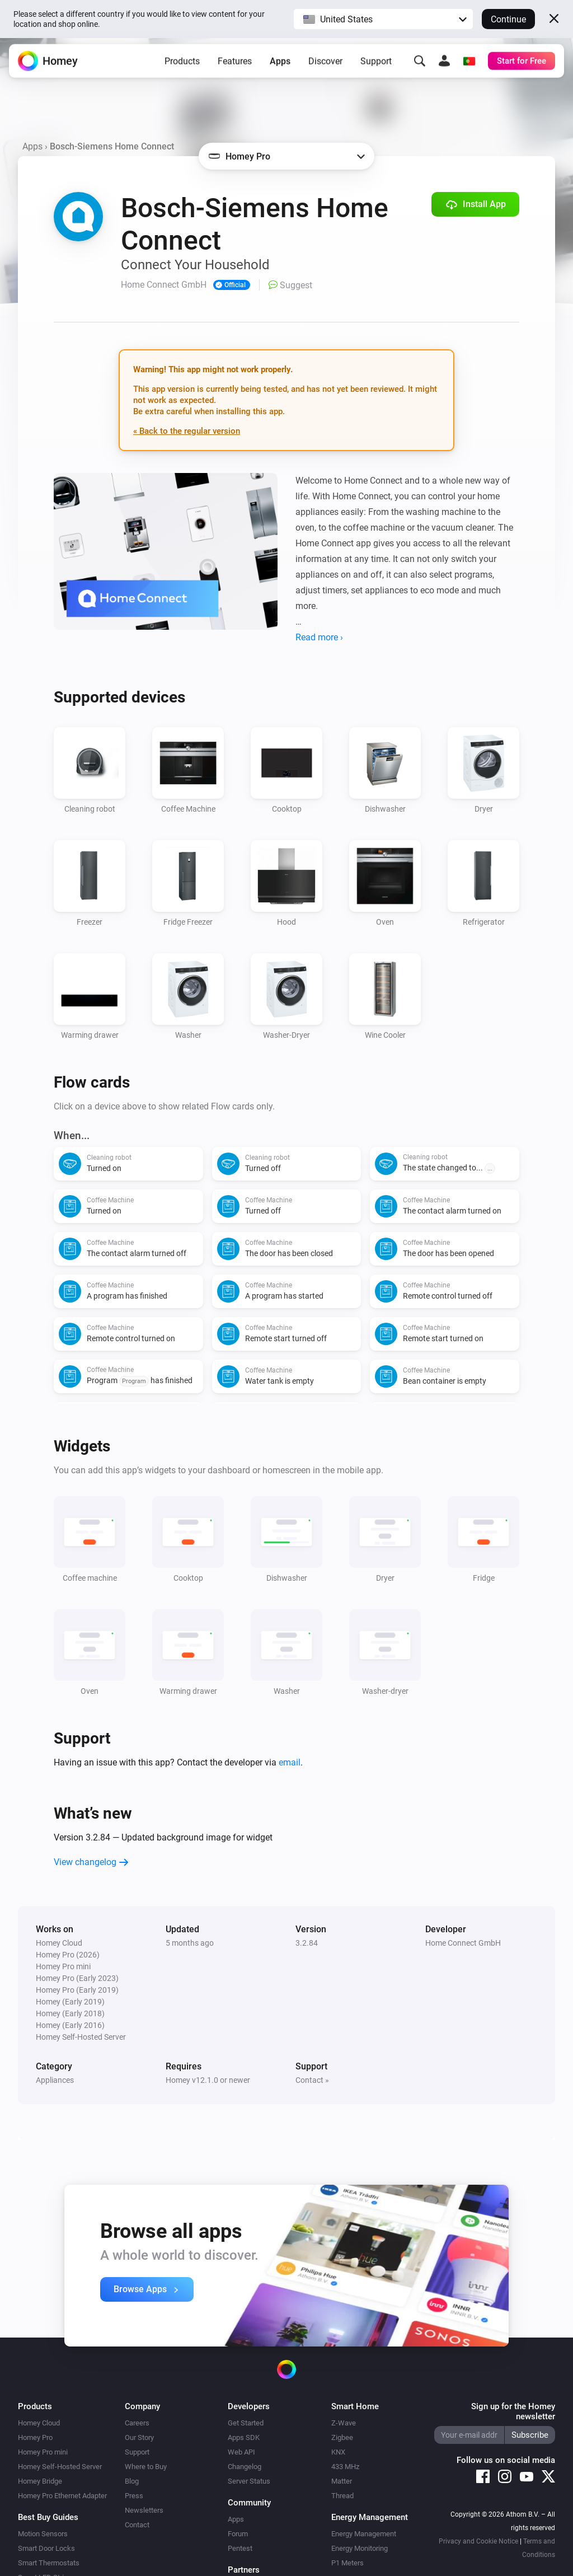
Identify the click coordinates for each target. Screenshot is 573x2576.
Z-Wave (343, 2423)
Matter (341, 2481)
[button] (383, 19)
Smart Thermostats (48, 2563)
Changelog (244, 2466)
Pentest (240, 2548)
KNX (338, 2452)
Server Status (249, 2481)
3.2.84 (306, 1942)
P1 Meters (347, 2563)
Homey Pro (35, 2437)
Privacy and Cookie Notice (478, 2541)
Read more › (319, 637)
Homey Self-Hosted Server (60, 2466)
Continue (508, 19)
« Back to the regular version (186, 431)
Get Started (246, 2423)
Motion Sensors (43, 2534)
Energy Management (363, 2534)
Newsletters (144, 2510)
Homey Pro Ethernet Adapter (62, 2495)
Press (134, 2495)
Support (376, 64)
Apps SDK (244, 2437)
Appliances (55, 2080)
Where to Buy (146, 2466)
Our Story (139, 2437)
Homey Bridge (40, 2481)
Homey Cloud (39, 2423)
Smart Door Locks (46, 2548)
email (289, 1762)
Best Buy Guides (48, 2517)
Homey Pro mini (43, 2452)
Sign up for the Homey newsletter (513, 2411)
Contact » (312, 2080)
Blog (132, 2481)
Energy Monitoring (359, 2548)
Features (235, 64)
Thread (342, 2495)
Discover (325, 64)
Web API (241, 2452)
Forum (238, 2534)
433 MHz (345, 2466)
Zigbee (342, 2437)
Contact (137, 2525)
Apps (280, 64)
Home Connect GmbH (463, 1942)
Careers (137, 2423)
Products (182, 64)
